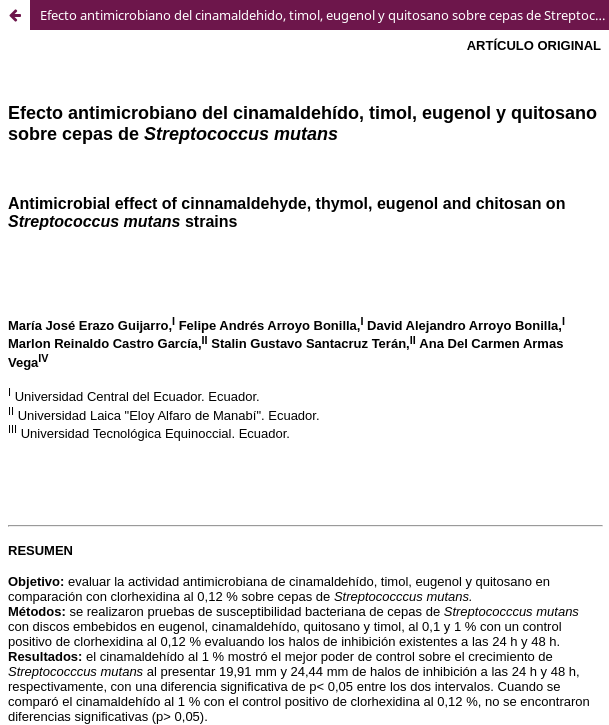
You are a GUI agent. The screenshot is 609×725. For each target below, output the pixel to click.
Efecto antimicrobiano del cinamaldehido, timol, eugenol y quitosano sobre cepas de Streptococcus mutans (324, 15)
